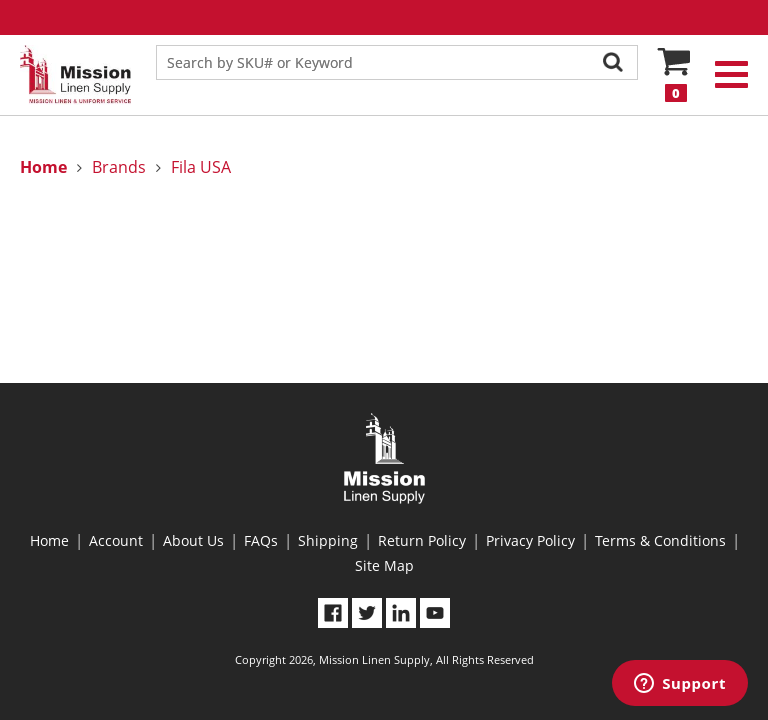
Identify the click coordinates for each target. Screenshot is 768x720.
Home (49, 540)
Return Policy (422, 540)
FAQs (261, 540)
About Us (193, 540)
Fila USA (201, 167)
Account (116, 540)
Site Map (384, 565)
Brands (119, 167)
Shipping (328, 540)
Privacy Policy (530, 540)
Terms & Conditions (660, 540)
